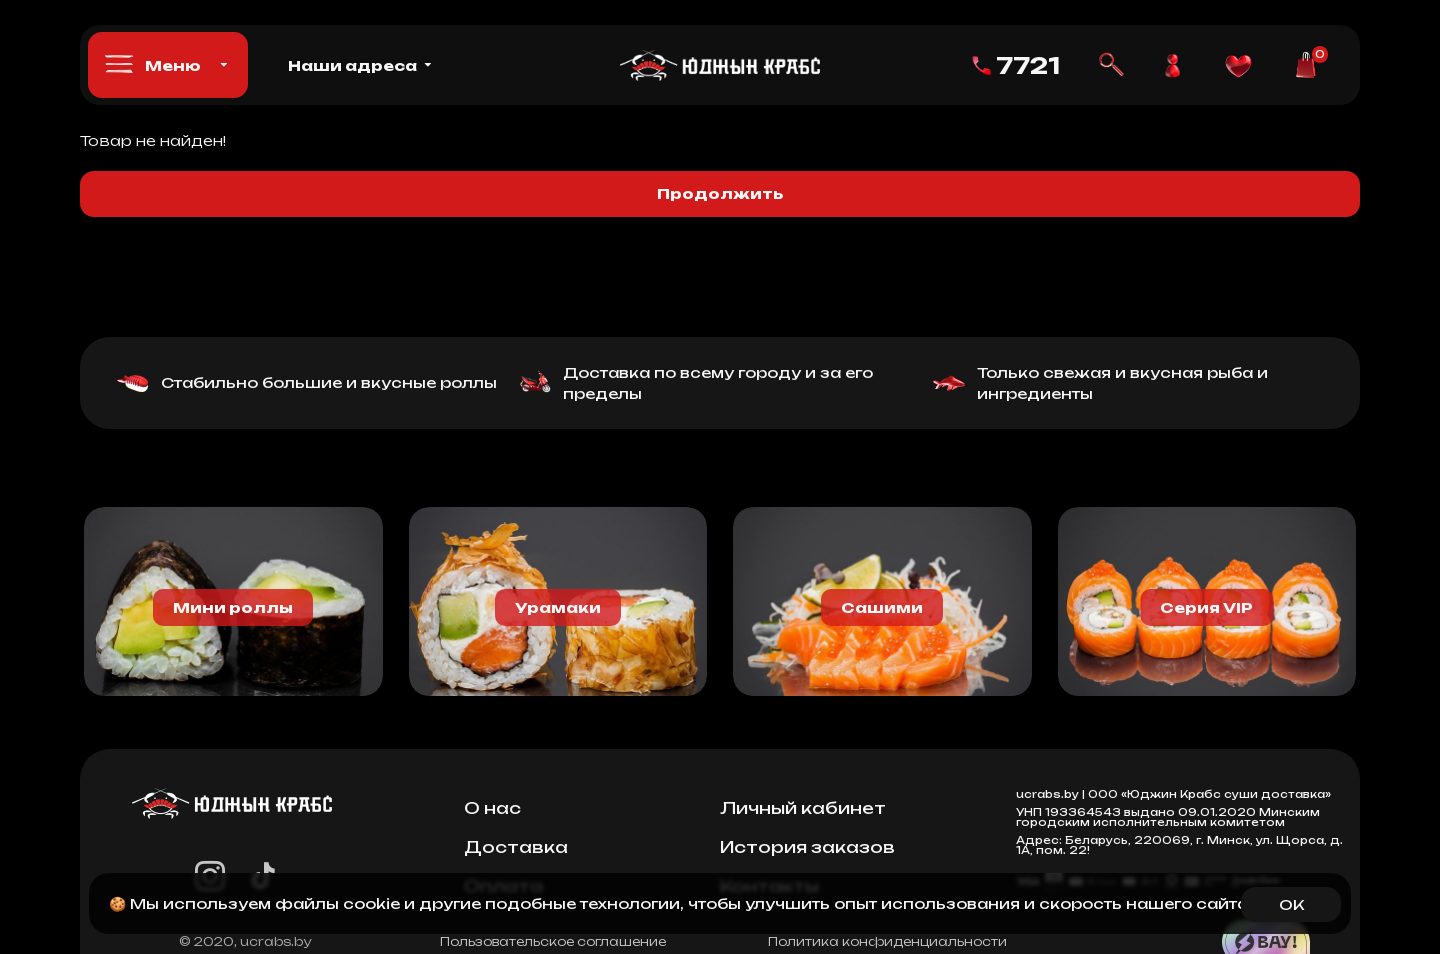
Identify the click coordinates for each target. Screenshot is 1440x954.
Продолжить (720, 193)
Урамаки (558, 607)
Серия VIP (1206, 607)
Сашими (882, 607)
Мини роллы (233, 607)
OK (1291, 904)
